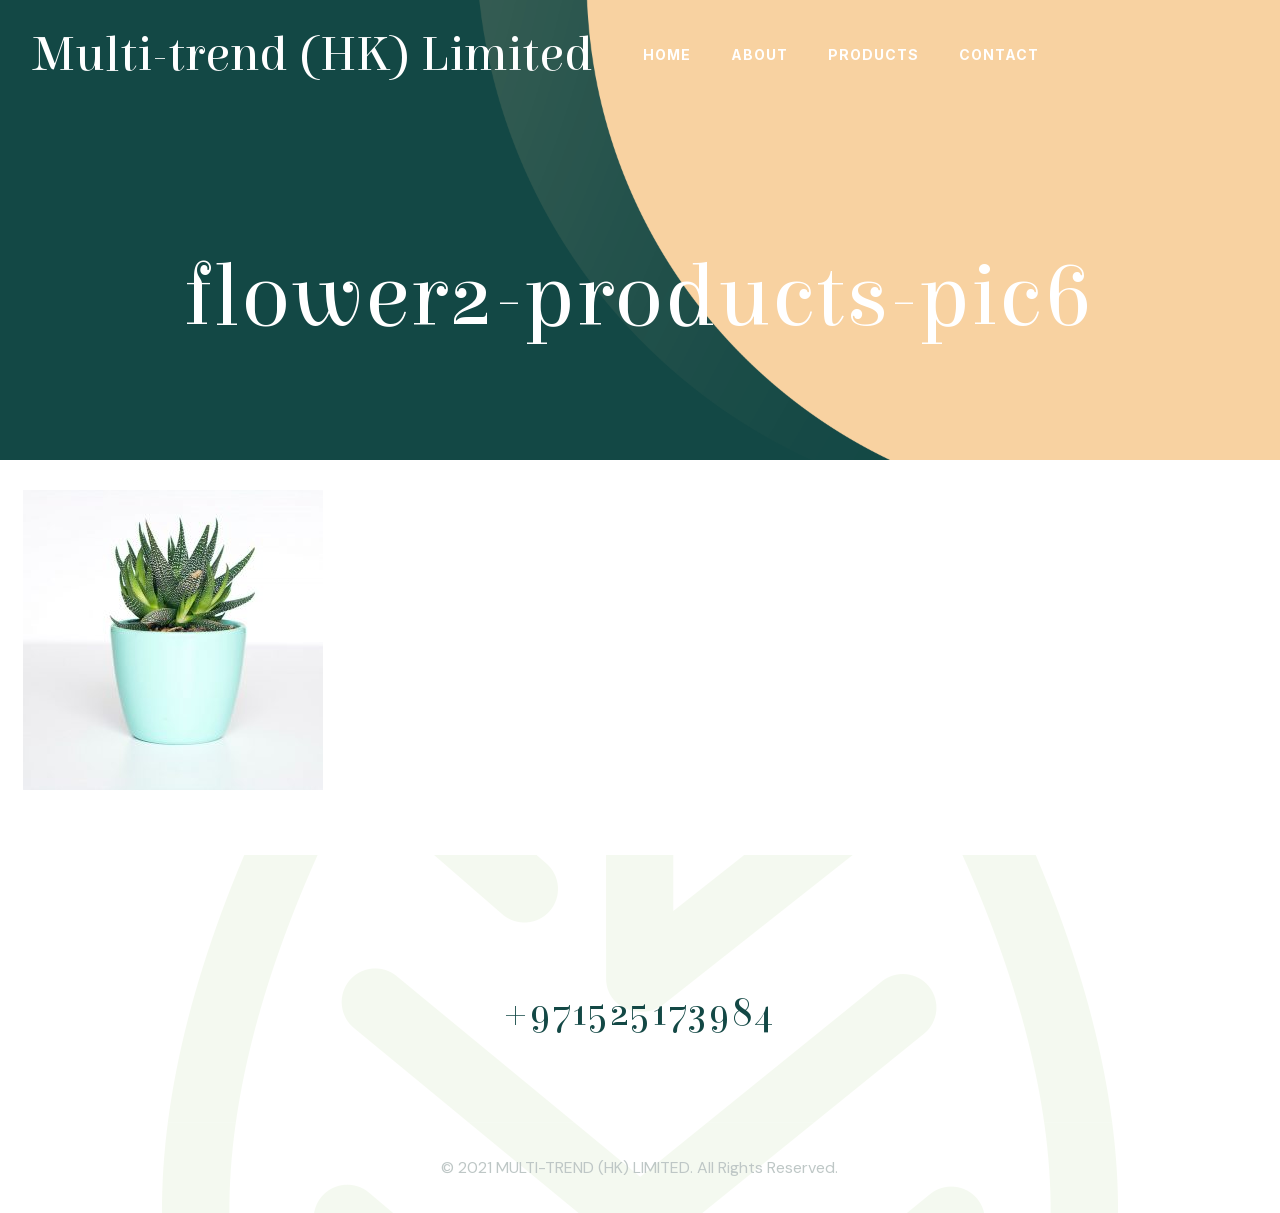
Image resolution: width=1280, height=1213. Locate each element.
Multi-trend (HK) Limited (313, 55)
